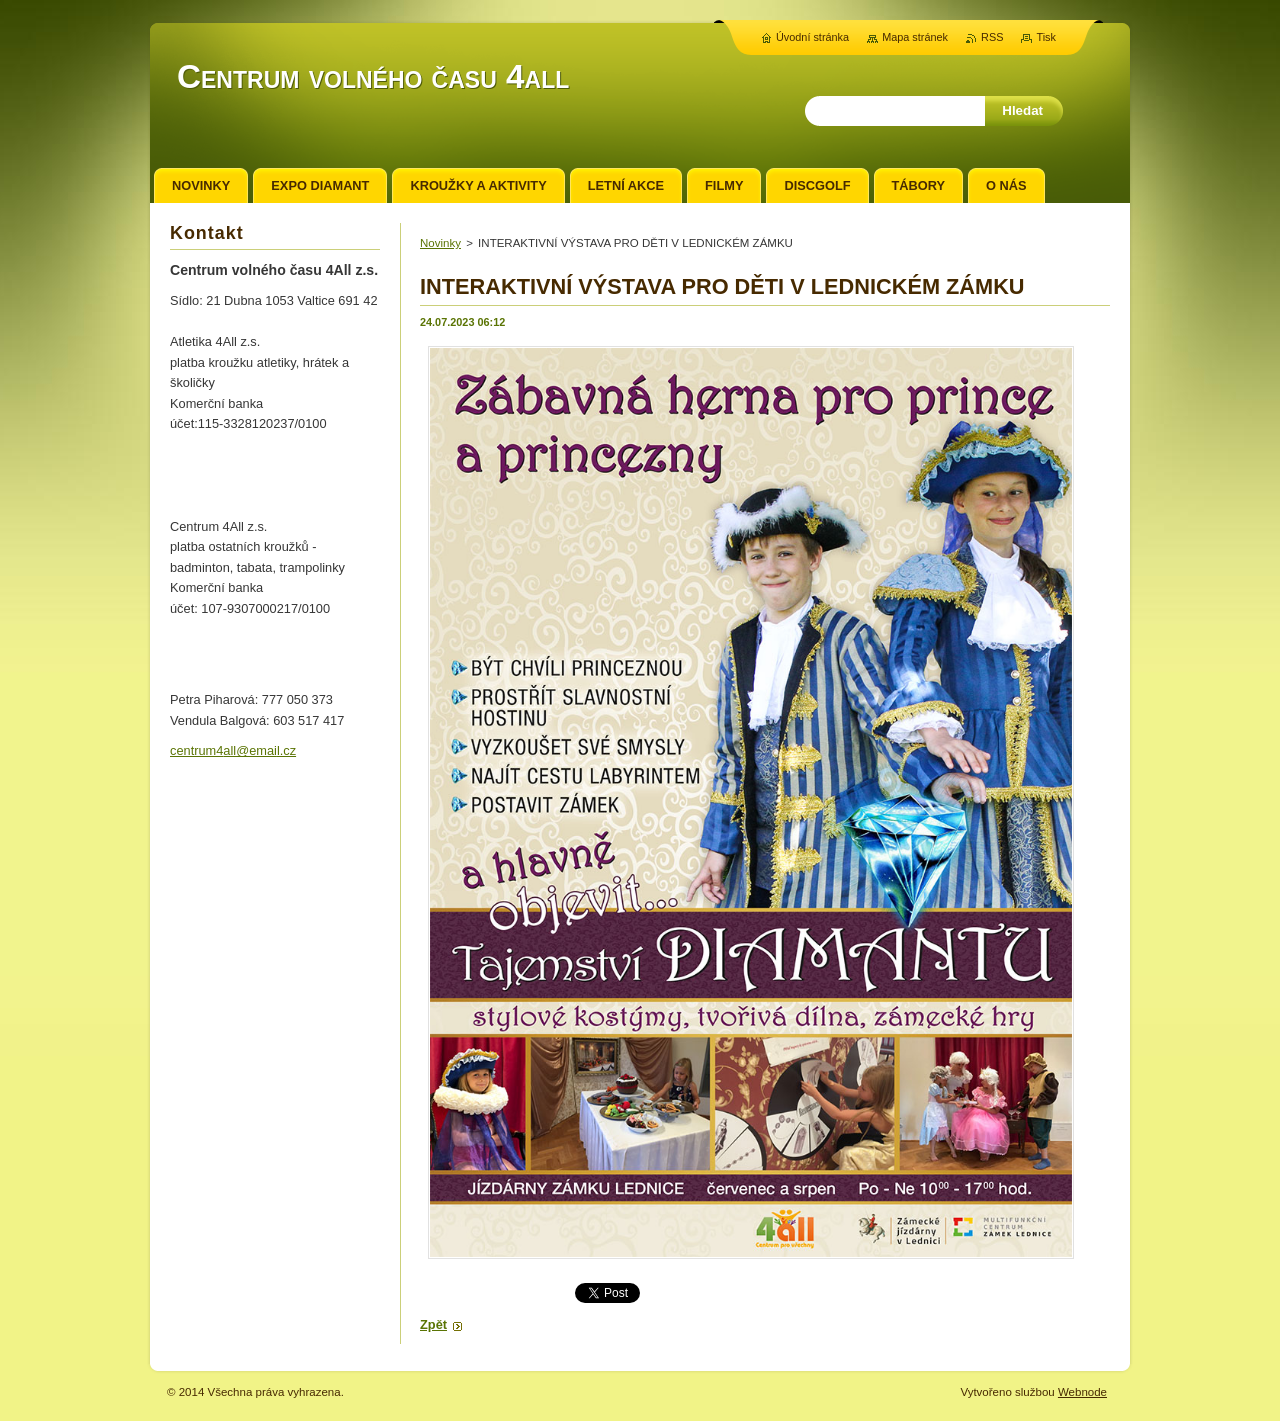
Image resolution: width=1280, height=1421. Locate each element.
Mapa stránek (915, 37)
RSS (992, 37)
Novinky (440, 243)
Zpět (433, 1324)
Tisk (1046, 37)
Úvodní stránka (812, 37)
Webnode (1082, 1392)
